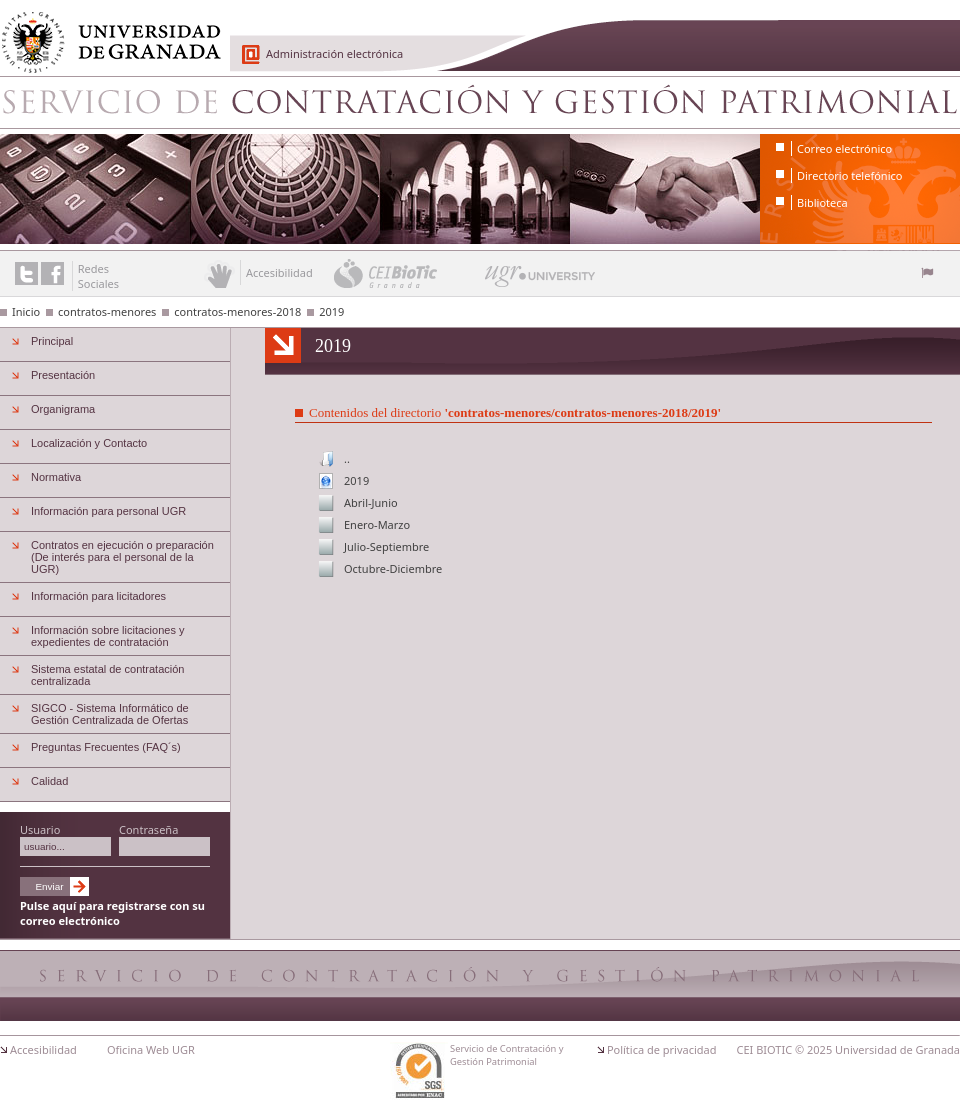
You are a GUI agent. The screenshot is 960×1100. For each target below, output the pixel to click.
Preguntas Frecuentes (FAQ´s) (106, 747)
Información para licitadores (98, 596)
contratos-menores (107, 311)
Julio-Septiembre (386, 546)
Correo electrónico (844, 148)
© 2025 (813, 1049)
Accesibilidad (43, 1049)
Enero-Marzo (377, 524)
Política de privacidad (662, 1049)
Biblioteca (822, 202)
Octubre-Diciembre (393, 568)
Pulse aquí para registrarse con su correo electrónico (112, 913)
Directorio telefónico (849, 175)
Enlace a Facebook (52, 273)
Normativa (56, 477)
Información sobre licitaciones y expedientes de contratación (107, 636)
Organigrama (63, 409)
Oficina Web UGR (151, 1049)
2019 (331, 311)
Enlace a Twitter (26, 273)
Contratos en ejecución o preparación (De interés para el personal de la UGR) (122, 557)
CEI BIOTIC (765, 1049)
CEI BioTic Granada (407, 273)
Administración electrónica (334, 53)
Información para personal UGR (108, 511)
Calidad (49, 781)
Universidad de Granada (104, 31)
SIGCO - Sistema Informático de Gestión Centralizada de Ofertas (110, 714)
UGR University (540, 281)
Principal (52, 341)
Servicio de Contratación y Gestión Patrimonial (480, 102)
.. (347, 458)
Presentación (63, 375)
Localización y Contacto (89, 443)
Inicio (26, 311)
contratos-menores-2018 (237, 311)
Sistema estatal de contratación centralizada (107, 675)
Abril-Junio (371, 502)
